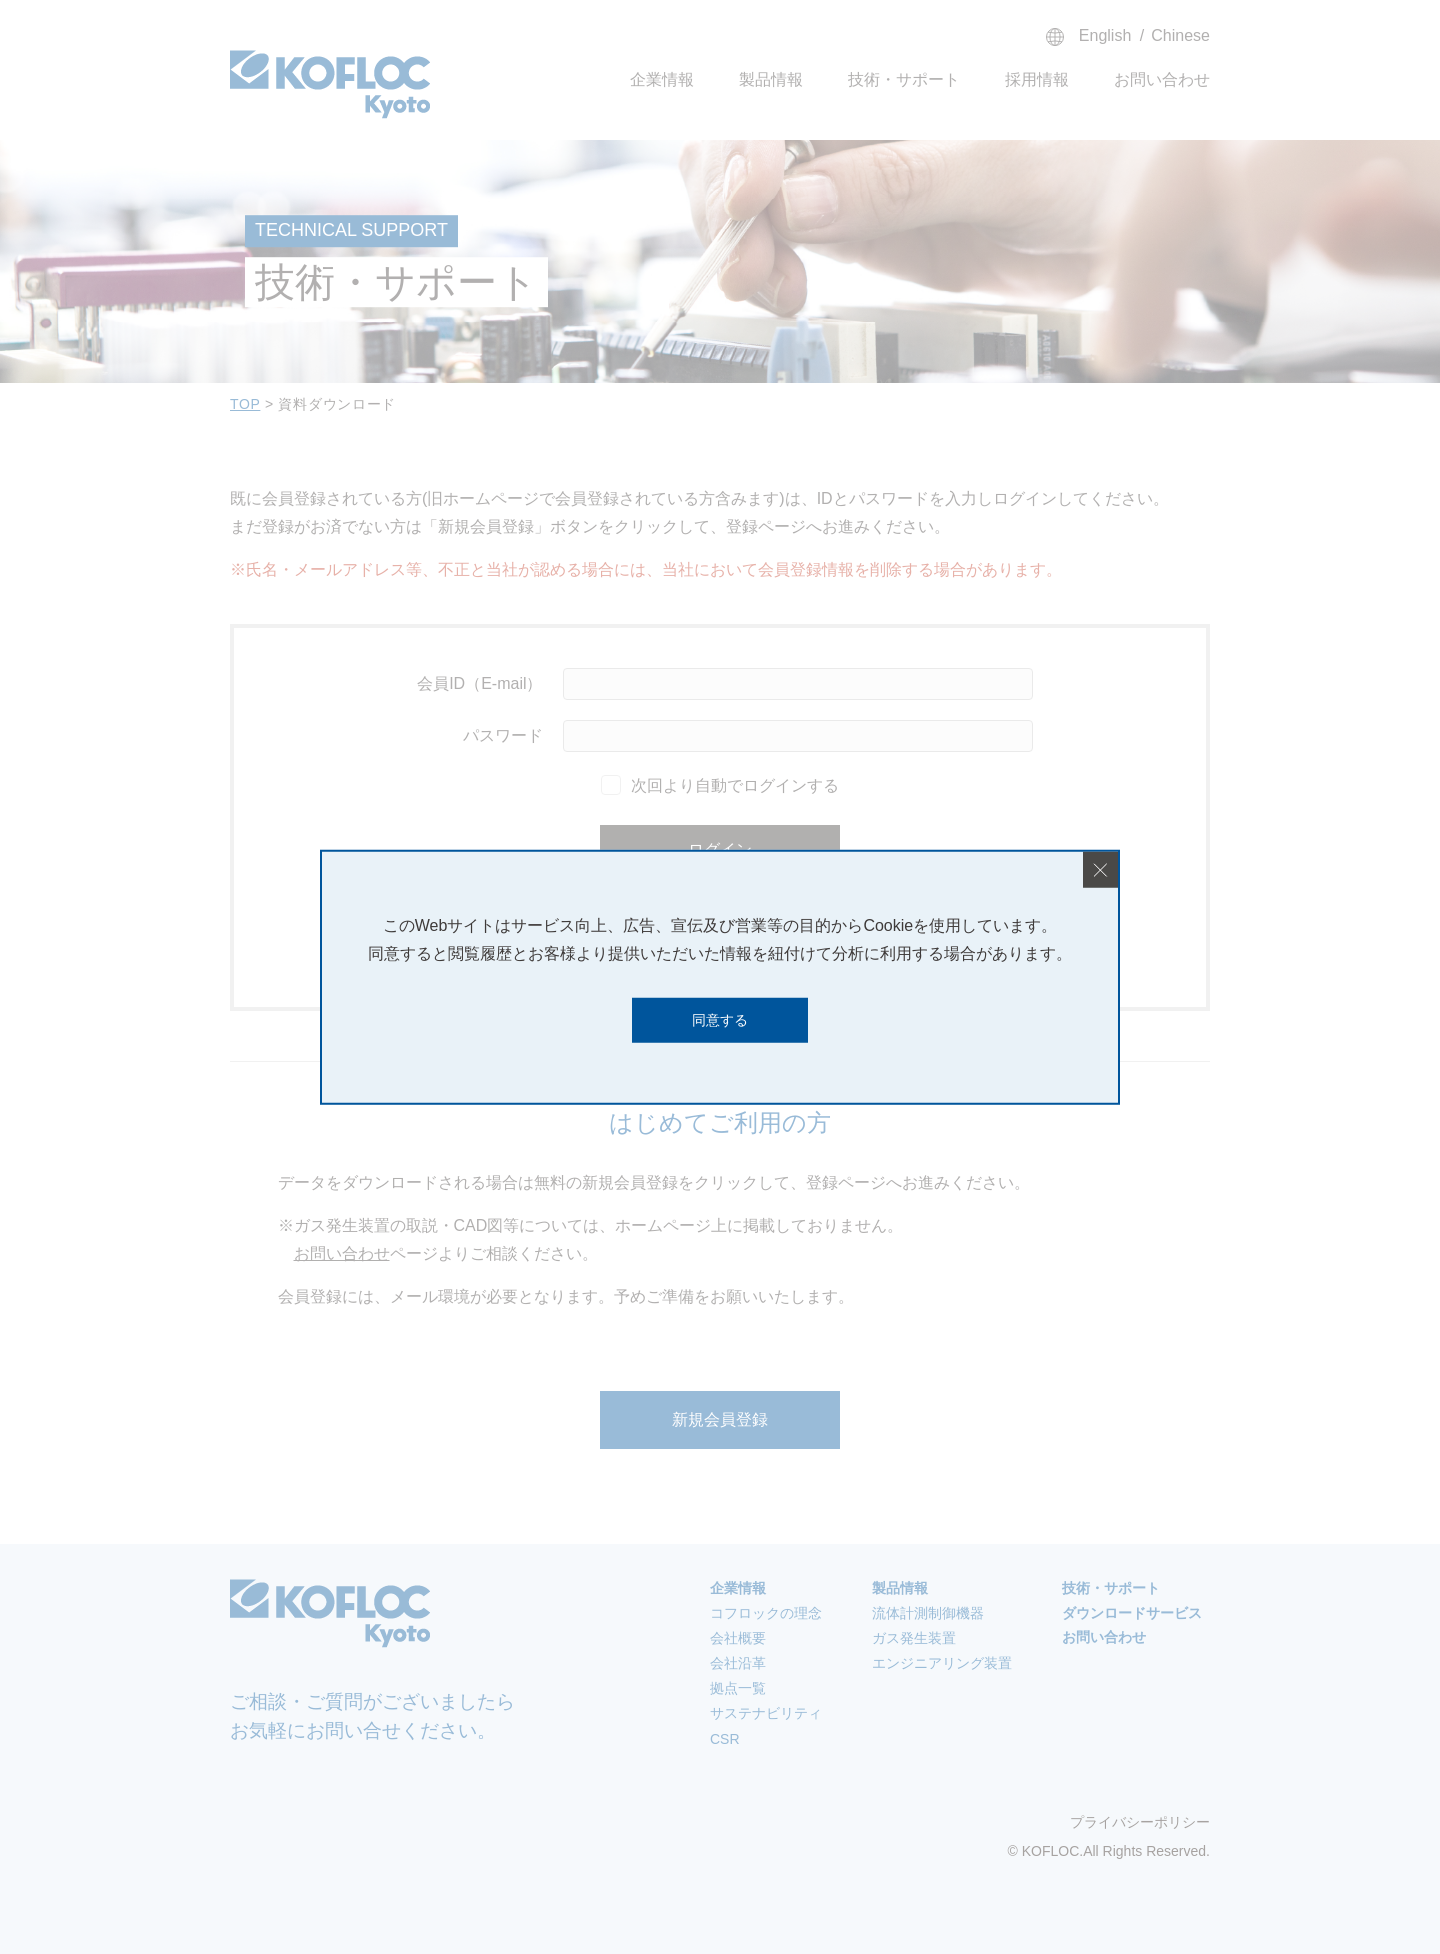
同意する (720, 1020)
